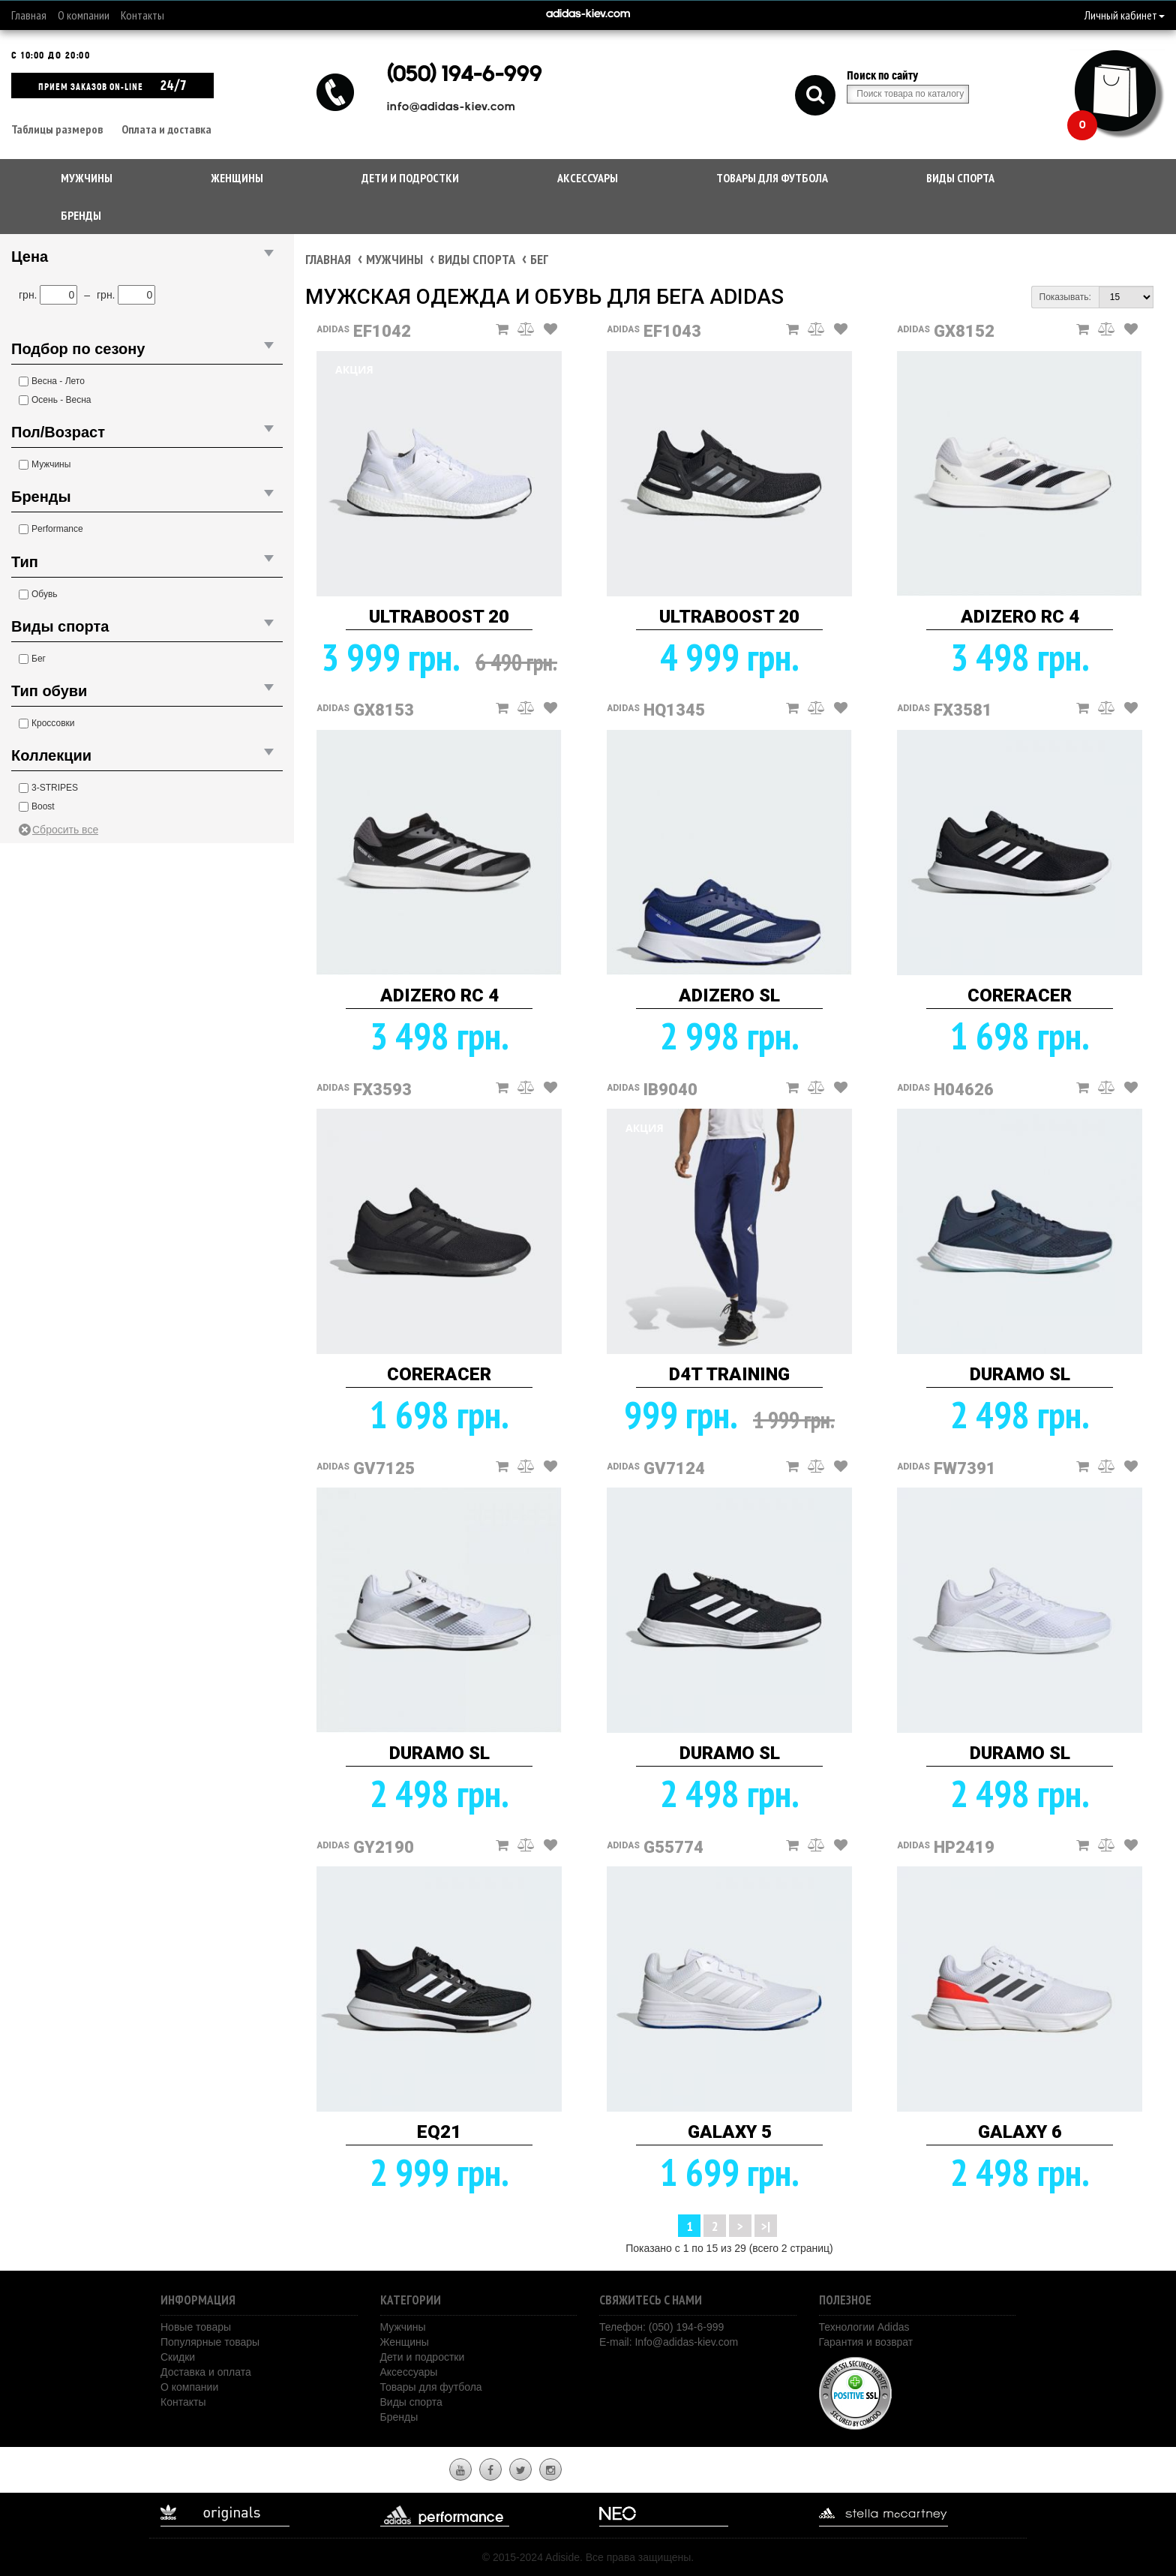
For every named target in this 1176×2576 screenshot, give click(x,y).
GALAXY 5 (730, 2131)
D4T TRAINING (729, 1374)
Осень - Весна (62, 400)
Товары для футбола (772, 177)
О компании (84, 15)
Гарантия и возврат (866, 2342)
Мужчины (86, 177)
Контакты (142, 15)
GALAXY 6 (1020, 2131)
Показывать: (1065, 297)
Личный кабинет (1124, 15)
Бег (39, 658)
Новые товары (195, 2327)
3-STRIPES (55, 787)
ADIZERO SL (729, 995)
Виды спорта (960, 177)
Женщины (237, 177)
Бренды (81, 215)
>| (765, 2226)
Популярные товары (210, 2342)
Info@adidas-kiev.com (686, 2342)
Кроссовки (53, 723)
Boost (43, 806)
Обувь (45, 594)
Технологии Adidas (864, 2327)
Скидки (177, 2357)
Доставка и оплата (205, 2372)
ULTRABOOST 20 (439, 616)
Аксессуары (587, 177)
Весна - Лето (58, 381)
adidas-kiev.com (588, 14)
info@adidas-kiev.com (451, 107)
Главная (28, 15)
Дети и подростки (410, 177)
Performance (57, 529)
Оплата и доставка (167, 129)
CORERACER (1020, 995)
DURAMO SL (1020, 1374)
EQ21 (439, 2131)
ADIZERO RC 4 (1020, 616)
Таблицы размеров (57, 129)
